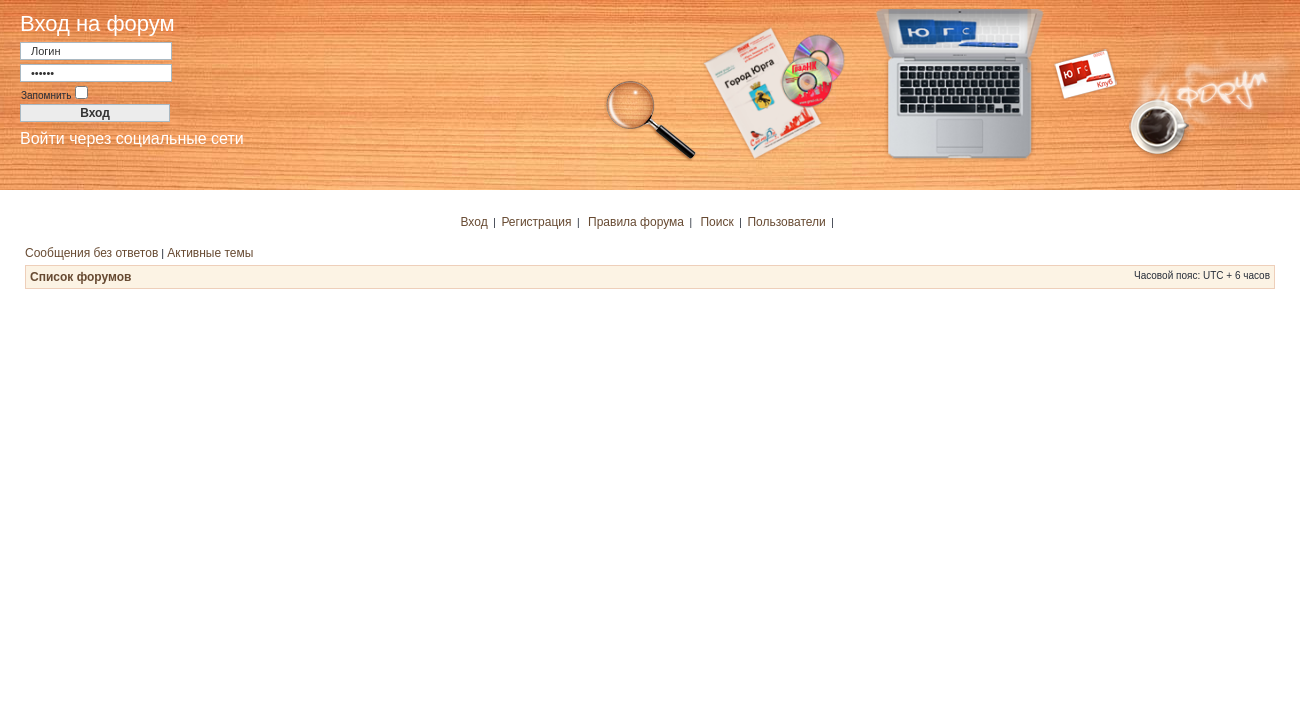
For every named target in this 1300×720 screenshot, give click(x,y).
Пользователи (786, 222)
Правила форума (636, 222)
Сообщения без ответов (91, 253)
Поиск (716, 222)
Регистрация (536, 222)
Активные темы (210, 253)
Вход (474, 222)
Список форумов (80, 277)
